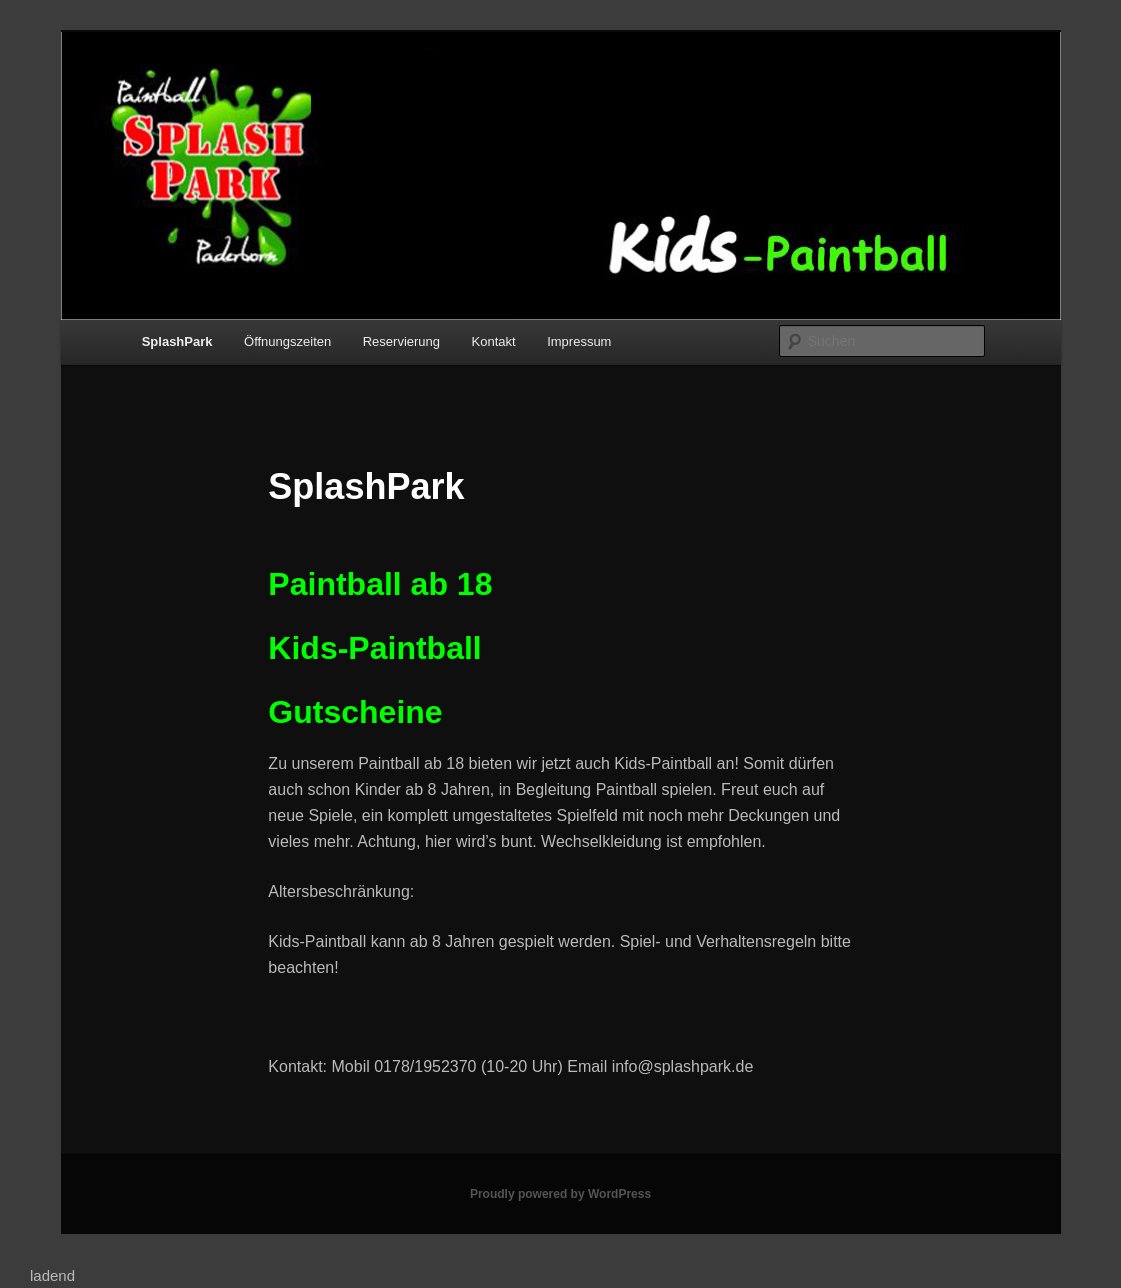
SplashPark (177, 341)
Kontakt (494, 341)
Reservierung (401, 341)
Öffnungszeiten (287, 341)
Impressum (579, 341)
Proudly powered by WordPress (560, 1194)
